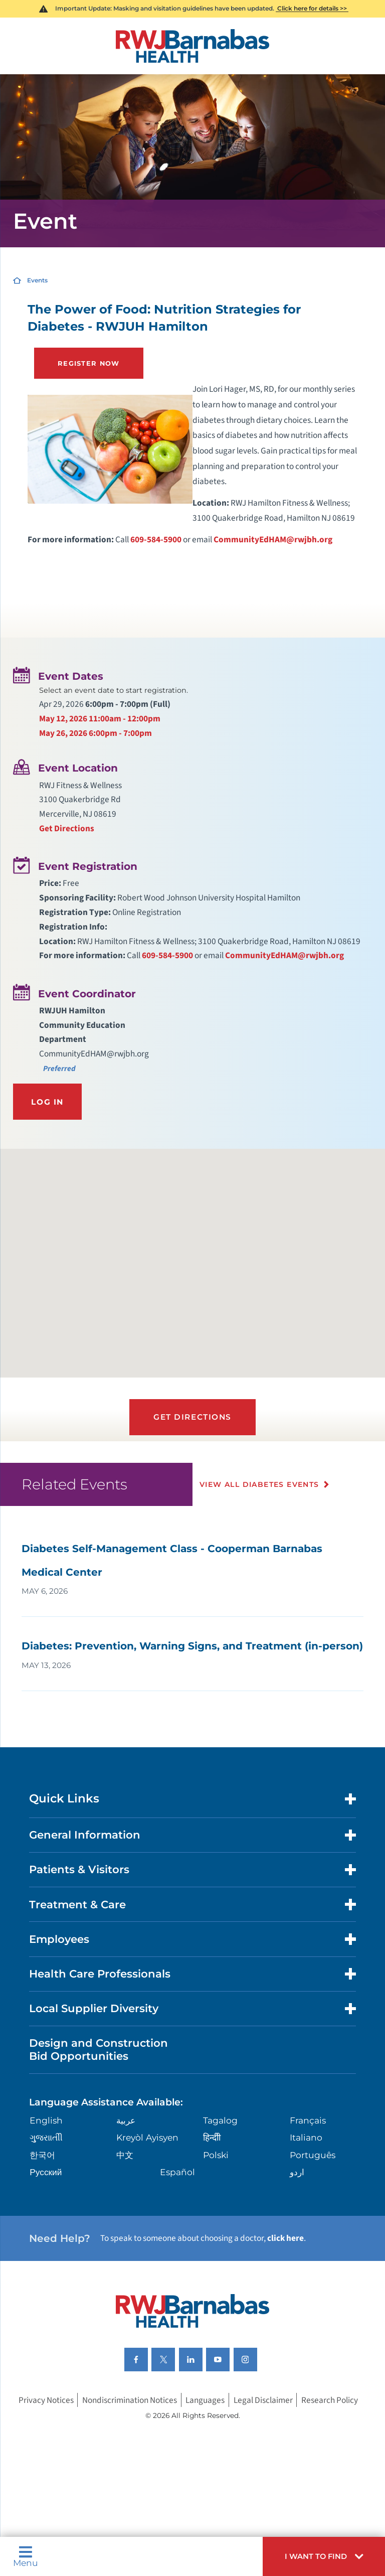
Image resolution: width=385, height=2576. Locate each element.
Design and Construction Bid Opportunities (98, 2049)
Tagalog (220, 2120)
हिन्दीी (212, 2137)
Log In (47, 1102)
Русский (46, 2172)
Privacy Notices (46, 2399)
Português (312, 2155)
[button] (324, 2556)
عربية (125, 2120)
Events (37, 280)
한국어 (42, 2155)
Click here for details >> (312, 8)
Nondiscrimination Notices (129, 2399)
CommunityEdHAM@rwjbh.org (273, 539)
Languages (205, 2399)
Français (308, 2120)
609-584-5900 (155, 539)
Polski (216, 2155)
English (46, 2120)
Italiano (306, 2137)
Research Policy (329, 2399)
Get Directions (66, 828)
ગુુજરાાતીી (46, 2137)
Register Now (89, 363)
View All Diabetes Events (259, 1484)
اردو (297, 2172)
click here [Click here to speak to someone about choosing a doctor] (285, 2238)
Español (177, 2172)
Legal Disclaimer (263, 2399)
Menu (25, 2556)
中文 (124, 2155)
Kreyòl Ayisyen (147, 2137)
